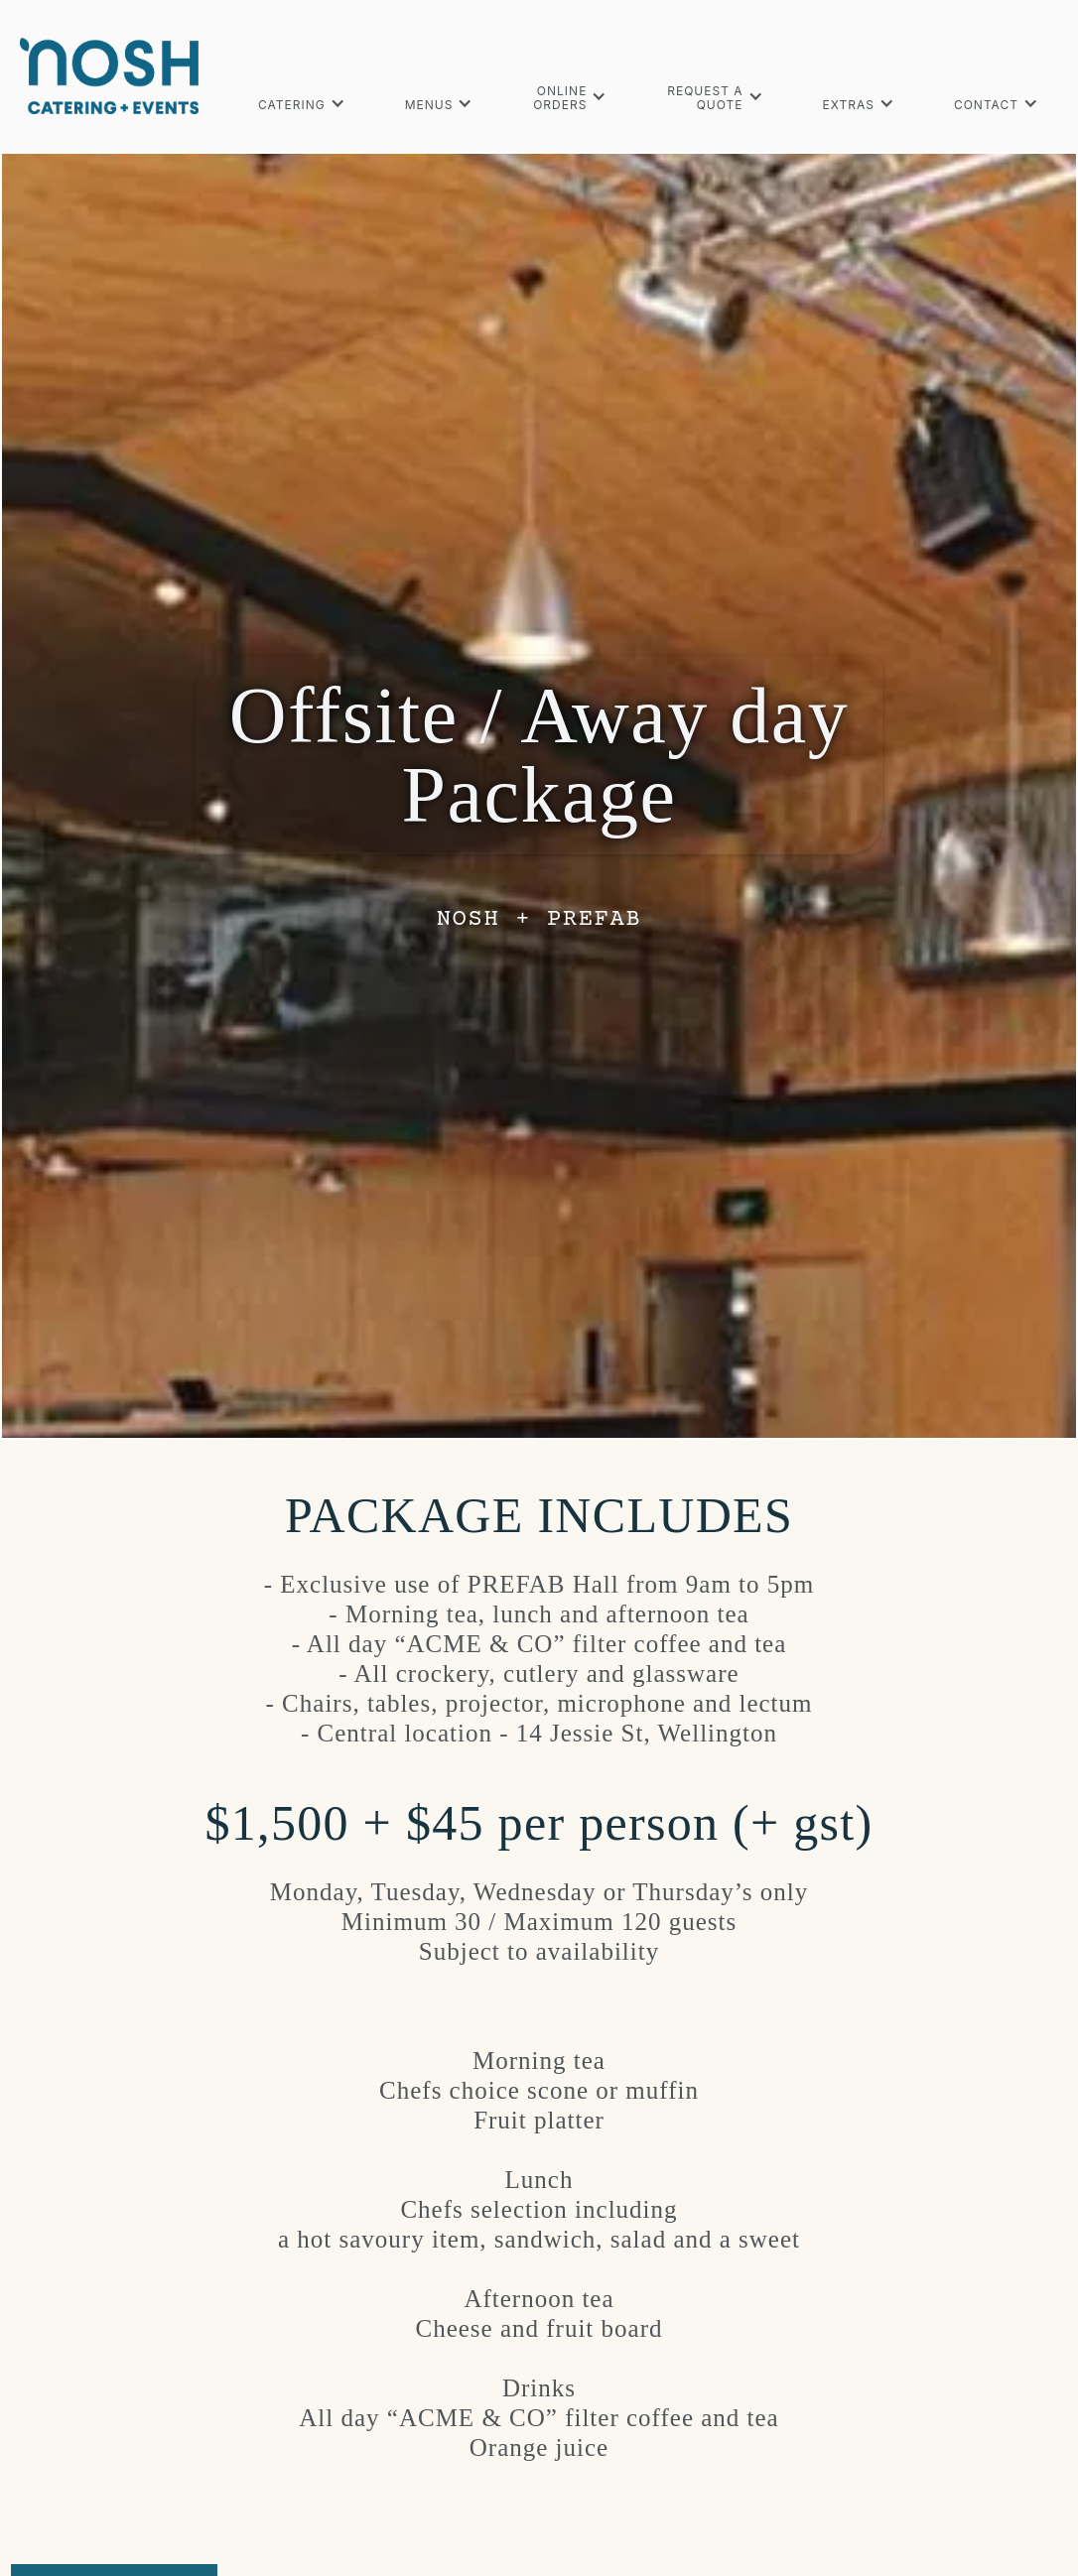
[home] (109, 75)
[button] (301, 102)
